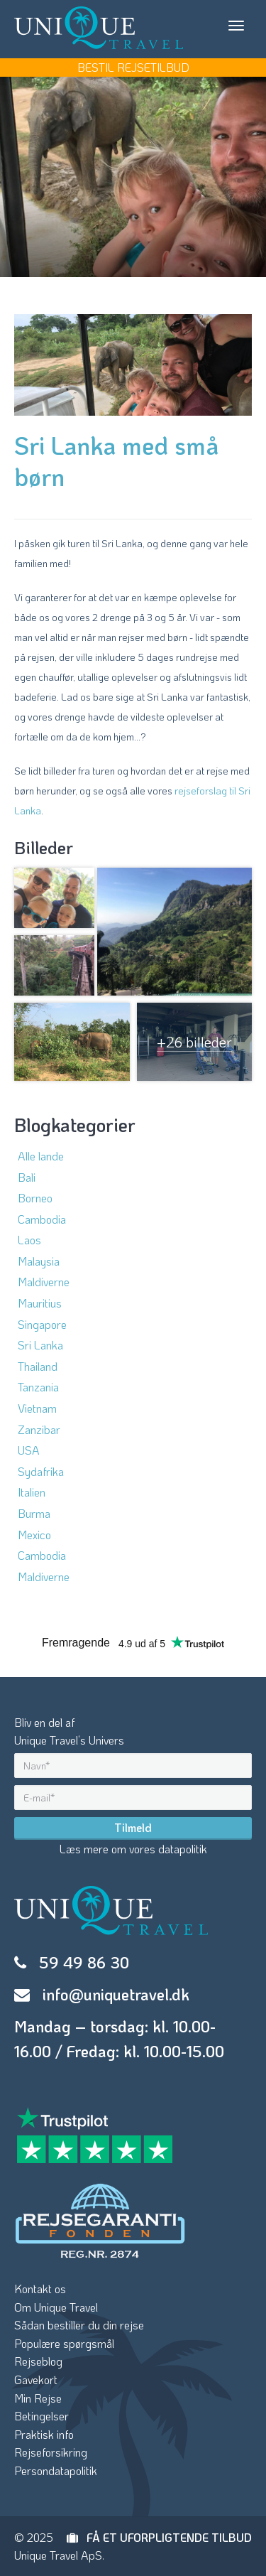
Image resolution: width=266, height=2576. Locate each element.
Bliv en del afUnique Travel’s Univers (69, 1731)
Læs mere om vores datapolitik (133, 1848)
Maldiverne (44, 1281)
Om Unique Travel (56, 2307)
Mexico (34, 1534)
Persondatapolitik (55, 2470)
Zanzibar (39, 1429)
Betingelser (41, 2415)
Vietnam (37, 1408)
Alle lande (41, 1155)
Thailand (37, 1366)
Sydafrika (41, 1471)
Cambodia (42, 1219)
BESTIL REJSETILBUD (133, 67)
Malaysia (39, 1261)
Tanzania (38, 1386)
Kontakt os (40, 2288)
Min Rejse (38, 2398)
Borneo (35, 1197)
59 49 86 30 (84, 1962)
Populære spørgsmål (64, 2343)
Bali (26, 1177)
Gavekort (35, 2379)
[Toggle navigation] (236, 26)
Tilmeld (133, 1827)
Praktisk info (44, 2434)
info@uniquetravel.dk (116, 1994)
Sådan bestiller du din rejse (79, 2324)
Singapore (42, 1324)
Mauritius (40, 1302)
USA (29, 1450)
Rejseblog (38, 2361)
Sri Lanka (40, 1344)
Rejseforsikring (50, 2452)
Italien (31, 1491)
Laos (29, 1239)
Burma (34, 1513)
